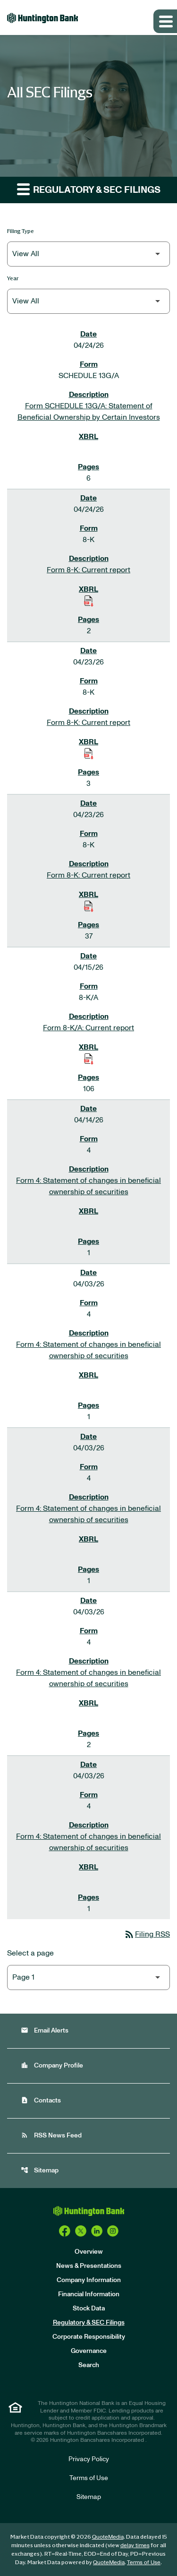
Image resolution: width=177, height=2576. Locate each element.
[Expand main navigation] (165, 21)
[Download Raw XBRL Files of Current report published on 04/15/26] (88, 1058)
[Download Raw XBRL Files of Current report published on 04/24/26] (88, 600)
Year (13, 278)
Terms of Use (88, 2478)
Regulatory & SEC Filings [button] (88, 188)
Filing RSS (147, 1934)
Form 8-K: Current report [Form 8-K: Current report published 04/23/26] (88, 722)
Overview (89, 2252)
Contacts (41, 2100)
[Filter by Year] (88, 301)
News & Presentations (88, 2266)
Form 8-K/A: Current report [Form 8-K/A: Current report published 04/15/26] (88, 1028)
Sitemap (40, 2170)
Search (88, 2365)
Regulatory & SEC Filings (89, 2322)
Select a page (30, 1953)
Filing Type (20, 230)
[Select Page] (88, 1977)
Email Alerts (44, 2030)
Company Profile (52, 2065)
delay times (135, 2545)
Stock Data (89, 2308)
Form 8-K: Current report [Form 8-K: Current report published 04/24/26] (88, 570)
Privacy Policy (88, 2459)
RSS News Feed (51, 2135)
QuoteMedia (108, 2537)
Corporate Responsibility (88, 2337)
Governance (89, 2351)
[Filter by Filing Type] (88, 254)
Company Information (89, 2280)
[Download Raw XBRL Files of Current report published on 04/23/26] (88, 753)
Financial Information (88, 2294)
